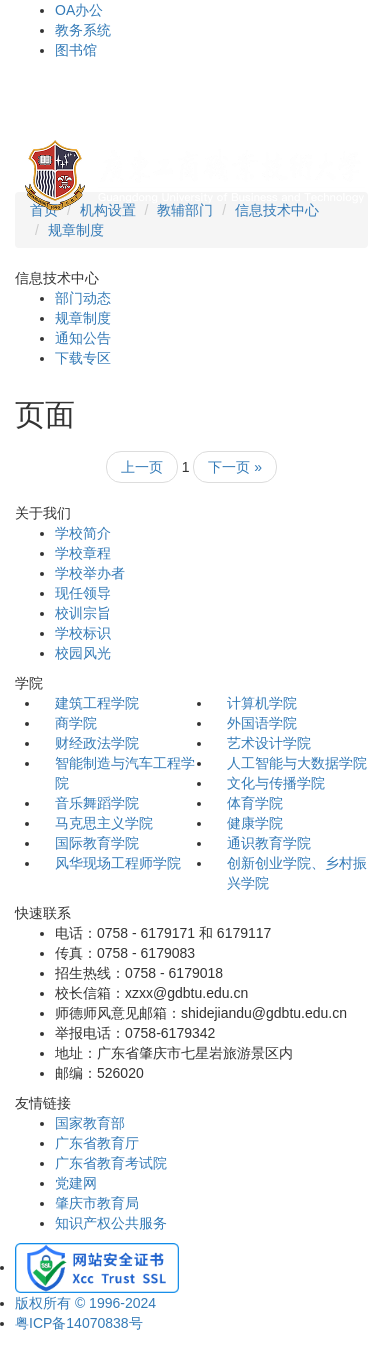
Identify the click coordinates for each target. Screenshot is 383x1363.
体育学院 (255, 803)
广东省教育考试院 (111, 1163)
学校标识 (83, 633)
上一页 (142, 467)
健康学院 (255, 823)
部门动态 (83, 298)
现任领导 (83, 593)
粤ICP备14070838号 (79, 1323)
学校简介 (83, 533)
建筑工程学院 (97, 703)
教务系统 (83, 30)
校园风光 (83, 653)
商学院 (76, 723)
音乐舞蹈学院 (97, 803)
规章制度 (76, 230)
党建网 (76, 1183)
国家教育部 (90, 1123)
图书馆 (76, 50)
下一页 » (235, 467)
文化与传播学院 (276, 783)
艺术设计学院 (269, 743)
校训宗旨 (83, 613)
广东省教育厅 (97, 1143)
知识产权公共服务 (111, 1223)
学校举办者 (90, 573)
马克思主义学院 (104, 823)
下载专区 (83, 358)
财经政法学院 (97, 743)
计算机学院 (262, 703)
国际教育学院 (97, 843)
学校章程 (83, 553)
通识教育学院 (269, 843)
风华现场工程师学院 (118, 863)
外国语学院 (262, 723)
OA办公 (79, 10)
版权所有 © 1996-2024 (85, 1303)
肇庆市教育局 (97, 1203)
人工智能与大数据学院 (297, 763)
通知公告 (83, 338)
